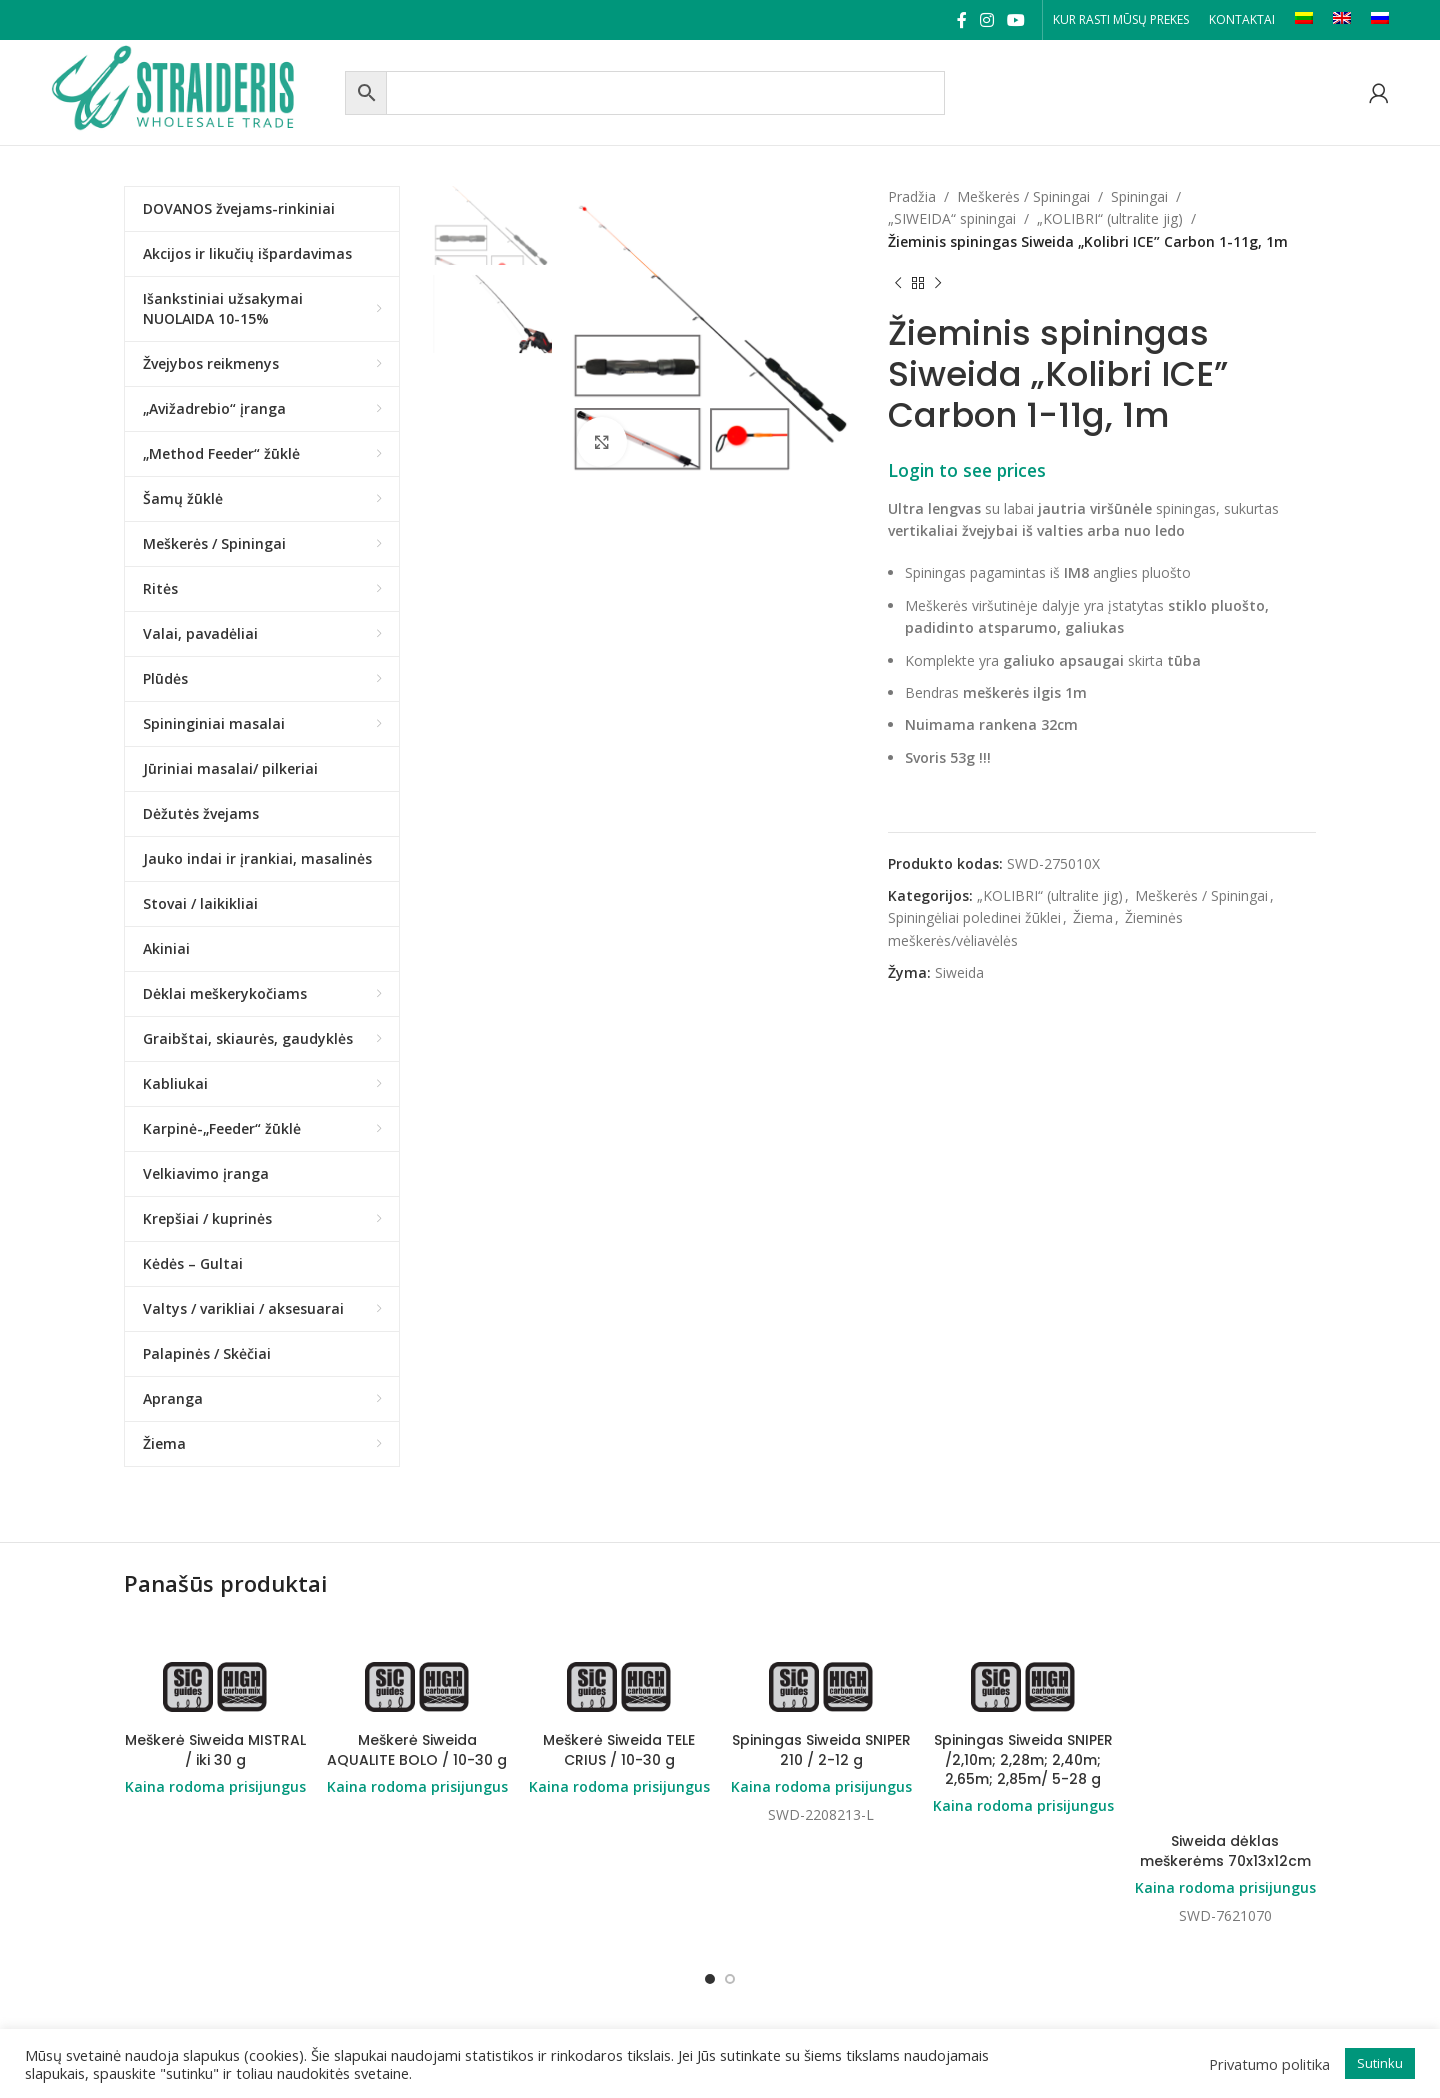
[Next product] (938, 283)
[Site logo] (193, 90)
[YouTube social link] (1016, 20)
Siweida (959, 972)
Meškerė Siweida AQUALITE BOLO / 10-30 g (417, 1750)
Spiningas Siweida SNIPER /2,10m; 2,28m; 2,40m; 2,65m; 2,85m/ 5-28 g (1023, 1759)
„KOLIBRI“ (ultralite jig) (1110, 218)
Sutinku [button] (1380, 2063)
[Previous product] (898, 283)
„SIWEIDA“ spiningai (952, 218)
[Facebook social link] (961, 20)
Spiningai (1139, 196)
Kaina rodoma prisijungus (215, 1786)
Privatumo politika (1269, 2064)
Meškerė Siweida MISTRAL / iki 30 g (215, 1750)
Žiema (1093, 917)
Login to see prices (967, 470)
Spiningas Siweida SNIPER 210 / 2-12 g (821, 1750)
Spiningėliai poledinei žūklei (974, 917)
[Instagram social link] (986, 20)
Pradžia (912, 196)
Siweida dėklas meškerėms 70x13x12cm (1225, 1851)
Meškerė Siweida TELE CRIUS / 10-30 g (619, 1750)
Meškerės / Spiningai (1023, 196)
